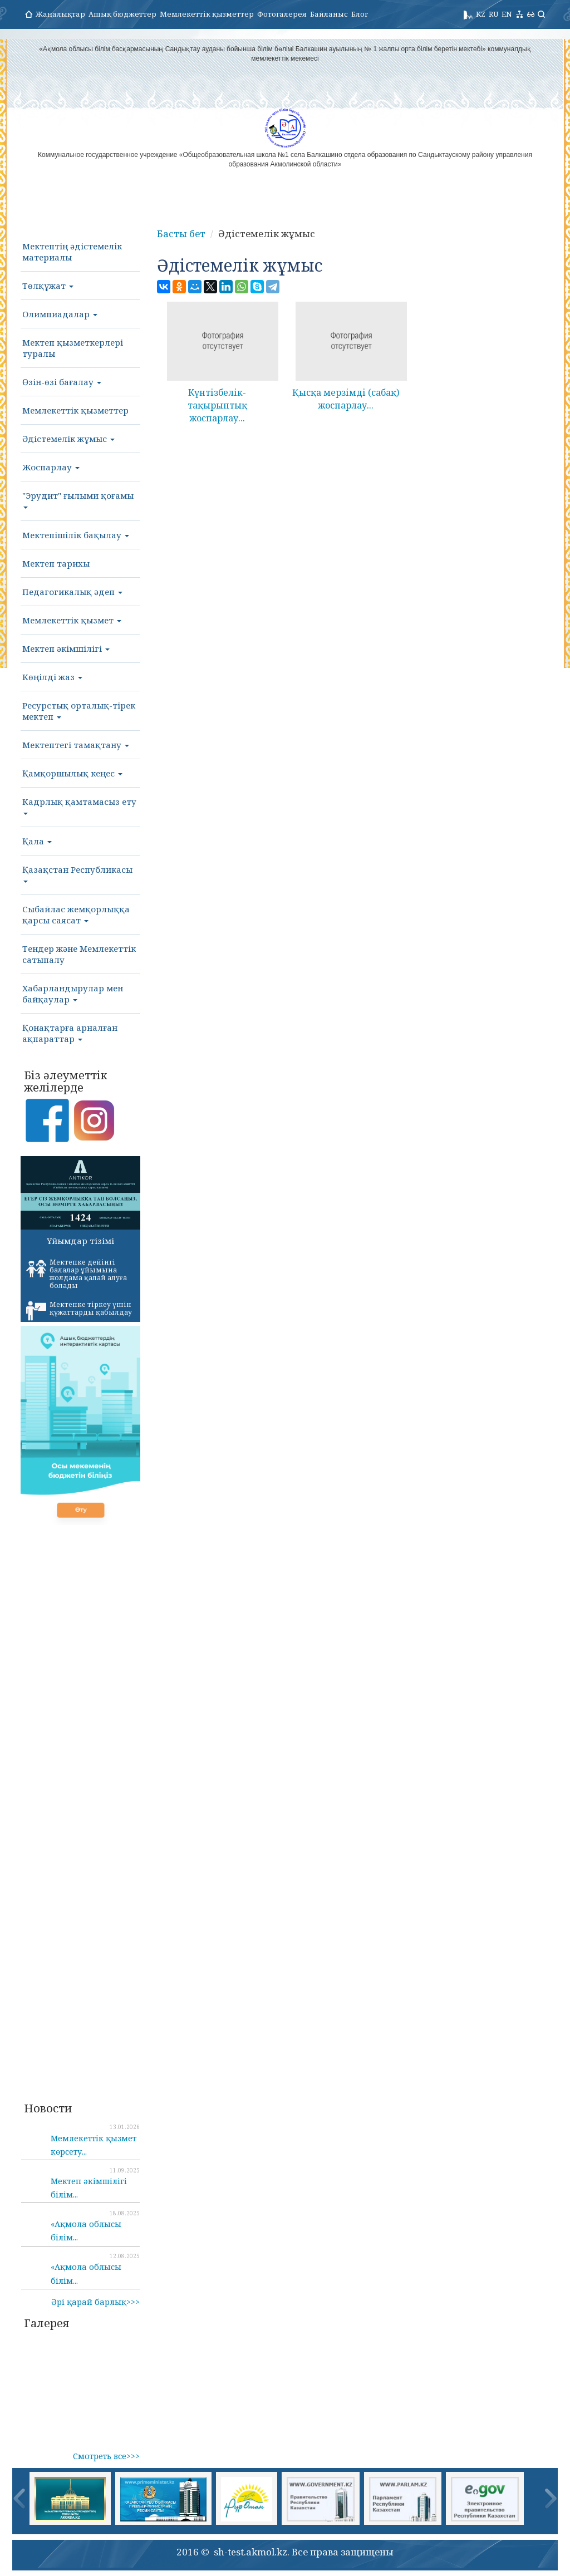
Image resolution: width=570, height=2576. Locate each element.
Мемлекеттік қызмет (71, 620)
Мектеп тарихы (56, 563)
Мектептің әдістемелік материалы (72, 251)
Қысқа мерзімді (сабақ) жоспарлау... (345, 398)
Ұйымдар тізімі (80, 1240)
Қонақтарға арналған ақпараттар (69, 1033)
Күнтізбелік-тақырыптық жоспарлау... (217, 405)
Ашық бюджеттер (122, 14)
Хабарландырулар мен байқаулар (72, 993)
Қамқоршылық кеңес (72, 773)
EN (507, 14)
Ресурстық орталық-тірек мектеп (78, 711)
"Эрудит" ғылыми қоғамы (78, 499)
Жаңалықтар (60, 14)
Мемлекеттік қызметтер (207, 14)
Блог (359, 14)
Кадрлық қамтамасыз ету (79, 805)
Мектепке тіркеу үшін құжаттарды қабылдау (79, 1310)
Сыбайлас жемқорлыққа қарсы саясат (76, 914)
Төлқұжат (47, 285)
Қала (37, 841)
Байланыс (329, 14)
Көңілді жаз (52, 676)
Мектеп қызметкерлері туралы (72, 348)
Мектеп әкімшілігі (66, 648)
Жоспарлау (51, 467)
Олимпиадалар (59, 313)
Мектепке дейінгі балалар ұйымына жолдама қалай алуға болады (76, 1273)
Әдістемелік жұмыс (68, 438)
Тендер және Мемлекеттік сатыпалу (79, 954)
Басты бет (181, 233)
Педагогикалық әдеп (72, 591)
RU (493, 14)
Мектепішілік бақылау (75, 534)
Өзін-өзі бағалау (61, 381)
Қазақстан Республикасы (77, 873)
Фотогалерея (282, 14)
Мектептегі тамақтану (75, 744)
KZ (480, 14)
